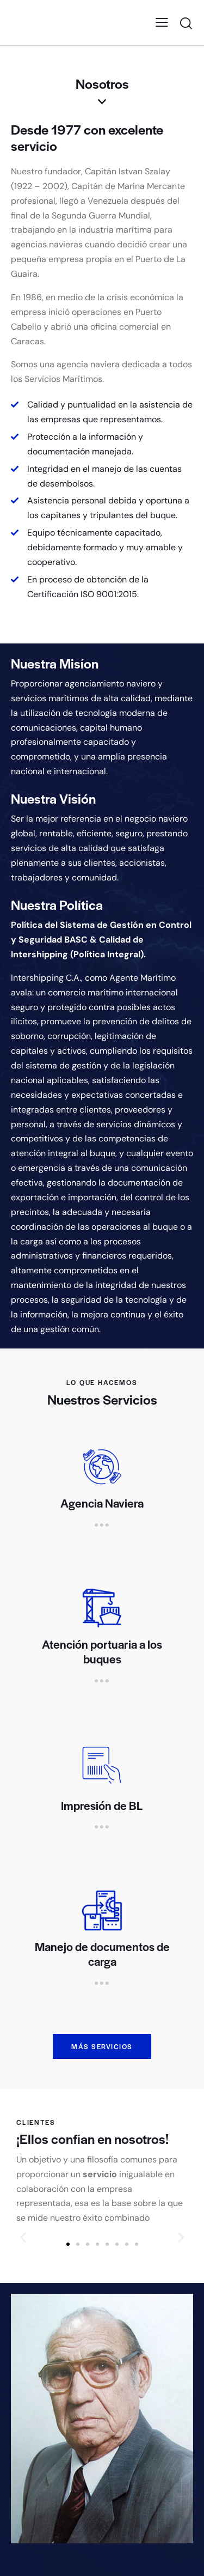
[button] (68, 2244)
